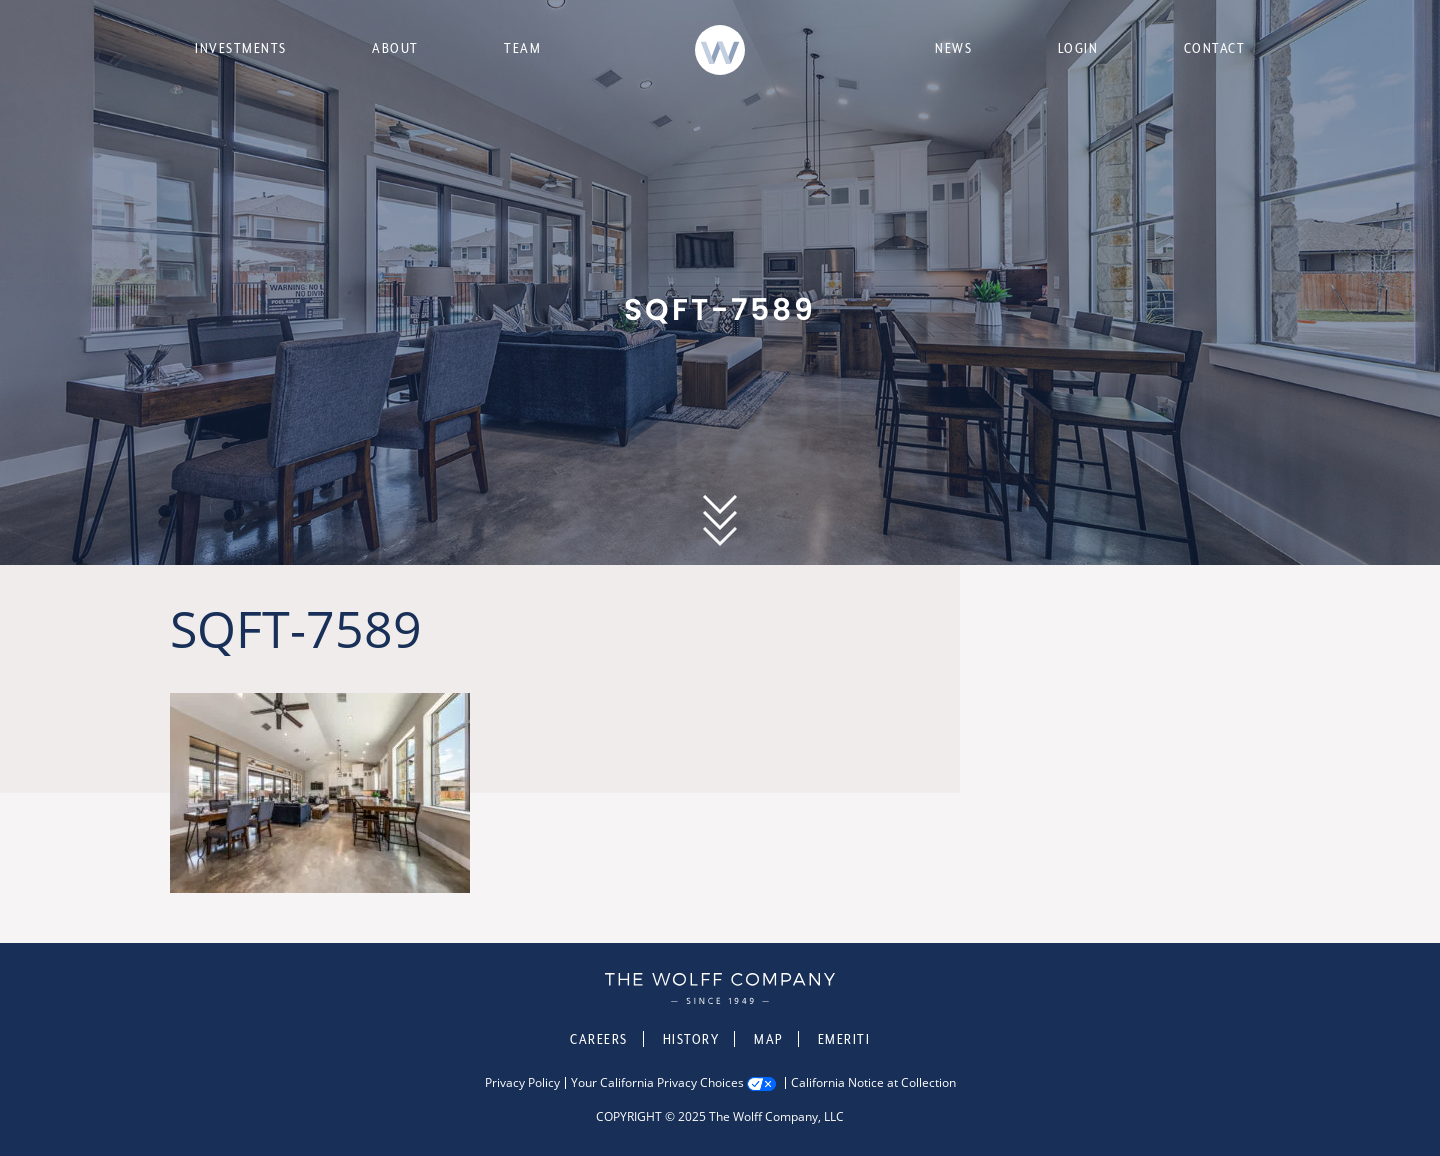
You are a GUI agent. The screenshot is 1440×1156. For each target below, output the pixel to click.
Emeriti (844, 1039)
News (953, 48)
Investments (241, 48)
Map (768, 1039)
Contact (1215, 48)
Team (522, 48)
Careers (599, 1039)
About (395, 48)
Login (1078, 48)
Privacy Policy (522, 1083)
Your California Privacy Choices (657, 1083)
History (691, 1039)
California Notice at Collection (873, 1083)
